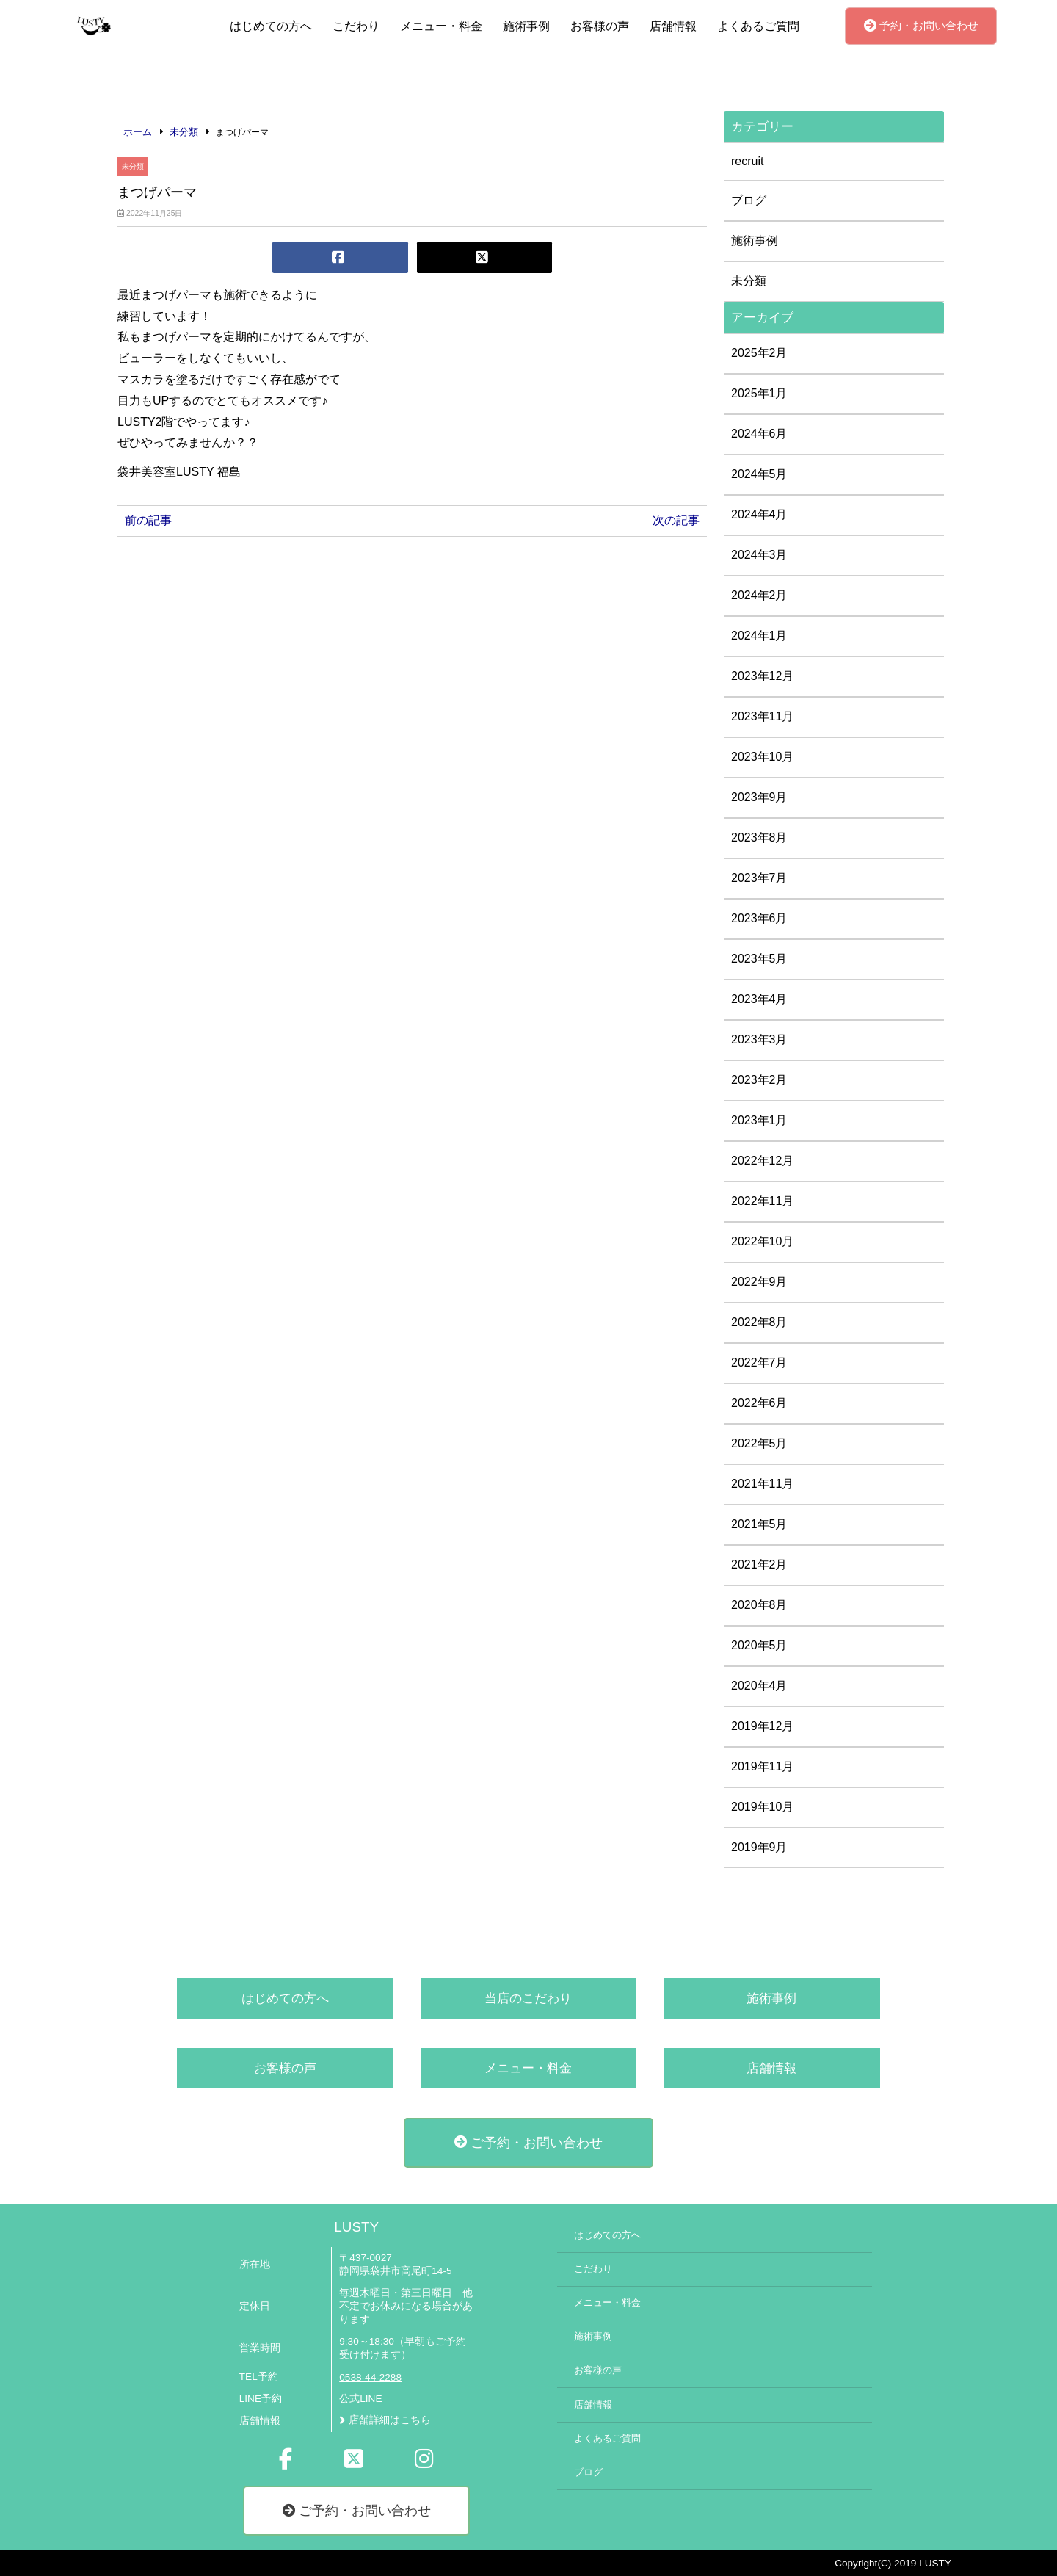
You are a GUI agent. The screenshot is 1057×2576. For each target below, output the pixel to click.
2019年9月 (759, 1847)
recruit (747, 161)
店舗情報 (673, 26)
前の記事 (148, 520)
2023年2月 (759, 1080)
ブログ (748, 200)
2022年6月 (759, 1403)
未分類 (133, 166)
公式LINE (360, 2398)
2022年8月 (759, 1322)
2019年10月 (762, 1807)
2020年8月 (759, 1605)
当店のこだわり (528, 1998)
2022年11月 (762, 1201)
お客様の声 (599, 26)
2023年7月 (759, 878)
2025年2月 (759, 353)
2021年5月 (759, 1524)
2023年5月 (759, 958)
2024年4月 (759, 514)
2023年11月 (762, 716)
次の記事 (676, 520)
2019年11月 (762, 1766)
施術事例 (526, 26)
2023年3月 (759, 1039)
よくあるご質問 (758, 26)
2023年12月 (762, 676)
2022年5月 (759, 1443)
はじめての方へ (271, 26)
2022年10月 (762, 1241)
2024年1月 (759, 635)
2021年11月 (762, 1483)
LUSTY (356, 2227)
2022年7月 (759, 1362)
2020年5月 (759, 1645)
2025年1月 (759, 393)
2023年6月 (759, 918)
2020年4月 (759, 1685)
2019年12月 (762, 1726)
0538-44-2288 (370, 2377)
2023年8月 (759, 837)
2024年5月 (759, 474)
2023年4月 (759, 999)
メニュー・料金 (441, 26)
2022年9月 (759, 1282)
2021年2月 (759, 1564)
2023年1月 (759, 1120)
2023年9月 (759, 797)
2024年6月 (759, 433)
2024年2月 (759, 595)
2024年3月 (759, 555)
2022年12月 (762, 1160)
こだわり (356, 26)
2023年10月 (762, 756)
